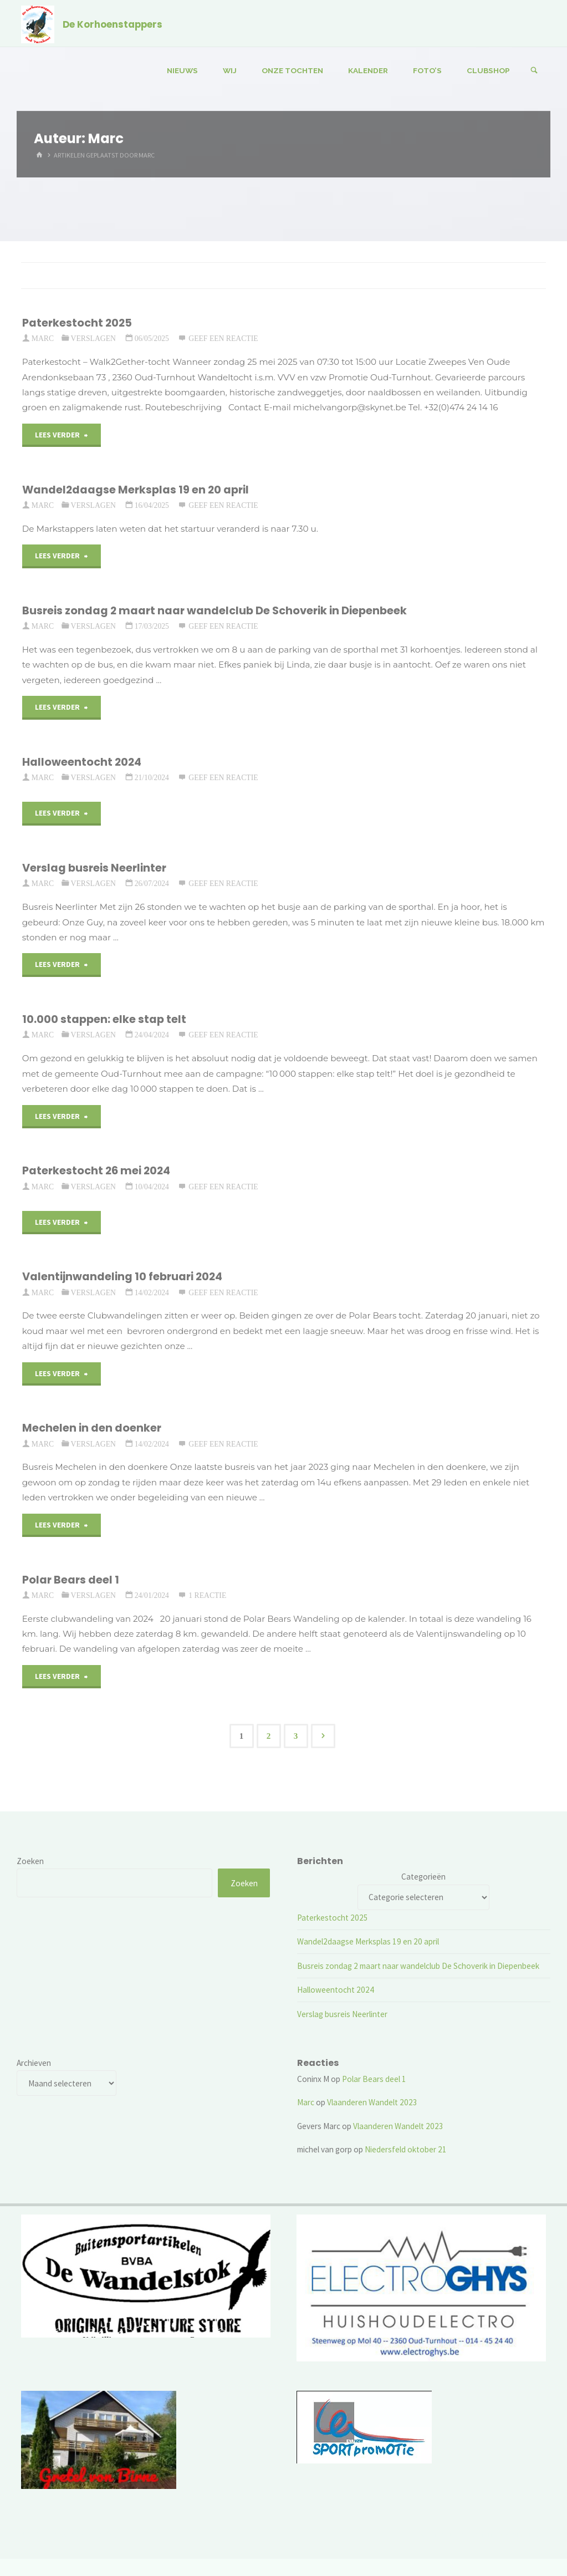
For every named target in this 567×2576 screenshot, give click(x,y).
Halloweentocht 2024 (81, 762)
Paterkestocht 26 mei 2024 (96, 1170)
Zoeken (30, 1861)
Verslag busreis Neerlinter (94, 868)
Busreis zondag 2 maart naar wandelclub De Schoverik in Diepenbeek (214, 610)
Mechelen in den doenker (91, 1428)
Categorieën (423, 1876)
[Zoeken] (534, 70)
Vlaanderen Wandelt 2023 (372, 2102)
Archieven (34, 2063)
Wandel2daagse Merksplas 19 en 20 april (135, 489)
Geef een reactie (223, 338)
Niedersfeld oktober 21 (406, 2149)
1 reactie (207, 1595)
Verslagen (93, 338)
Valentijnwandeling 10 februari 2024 (122, 1276)
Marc (305, 2102)
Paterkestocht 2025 (77, 322)
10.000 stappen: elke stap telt (104, 1019)
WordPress (524, 2534)
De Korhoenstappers (112, 24)
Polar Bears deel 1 (70, 1579)
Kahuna (482, 2534)
